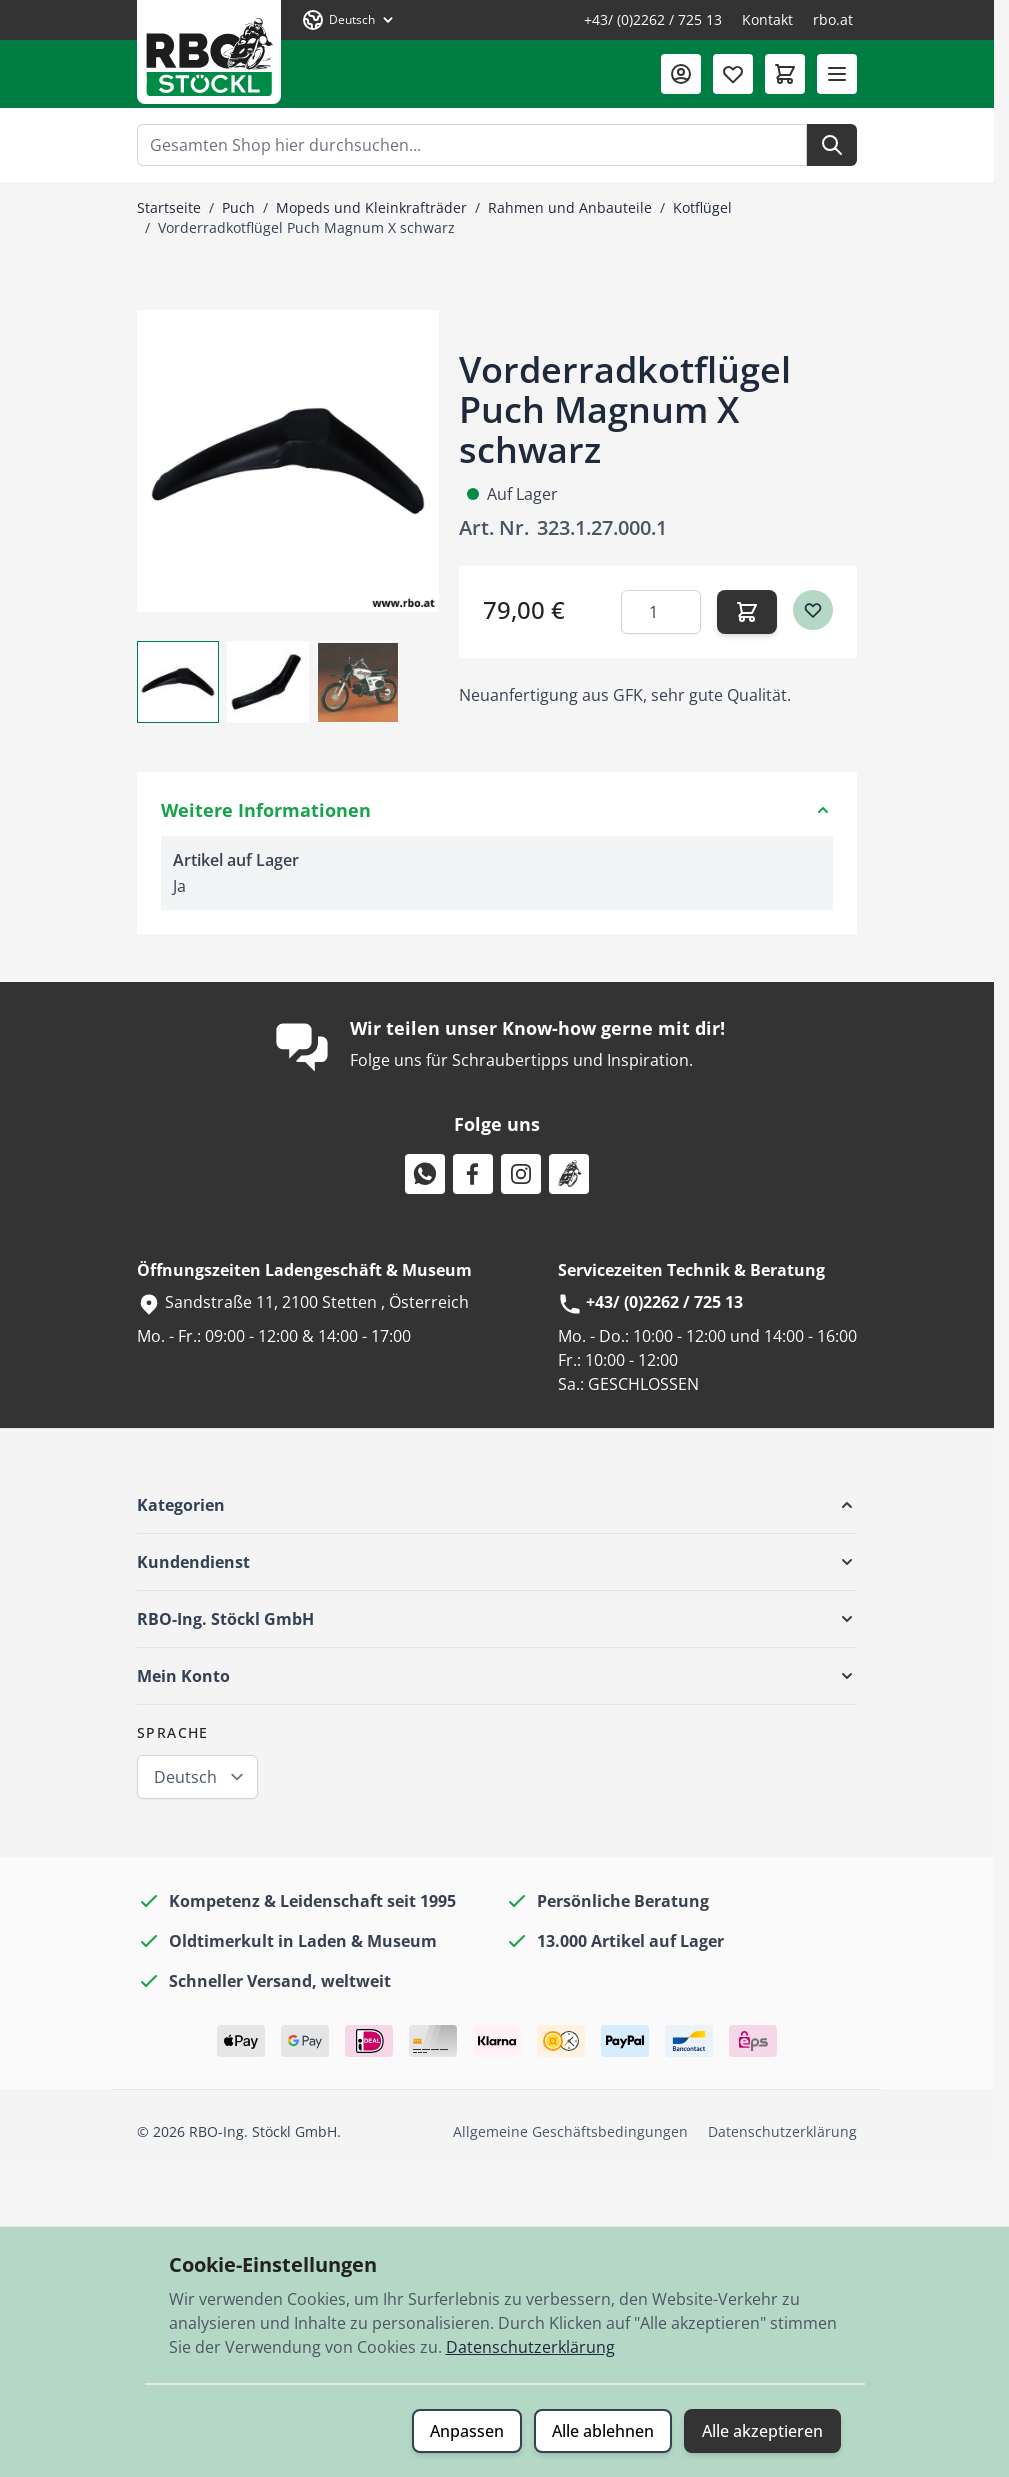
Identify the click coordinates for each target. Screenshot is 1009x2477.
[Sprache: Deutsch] (349, 20)
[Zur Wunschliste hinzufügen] (813, 610)
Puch (238, 207)
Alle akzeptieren (762, 2431)
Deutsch (185, 1777)
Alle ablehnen (603, 2431)
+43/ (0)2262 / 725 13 (653, 19)
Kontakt (767, 19)
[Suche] (832, 145)
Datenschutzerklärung (782, 2131)
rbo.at (833, 19)
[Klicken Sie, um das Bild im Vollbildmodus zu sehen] (288, 461)
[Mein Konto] (681, 74)
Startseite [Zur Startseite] (169, 207)
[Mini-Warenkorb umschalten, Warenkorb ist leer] (785, 74)
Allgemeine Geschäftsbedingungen (570, 2131)
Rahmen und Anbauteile (570, 207)
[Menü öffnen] (837, 74)
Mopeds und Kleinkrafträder (371, 207)
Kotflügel (702, 207)
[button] (497, 1505)
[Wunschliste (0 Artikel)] (733, 74)
